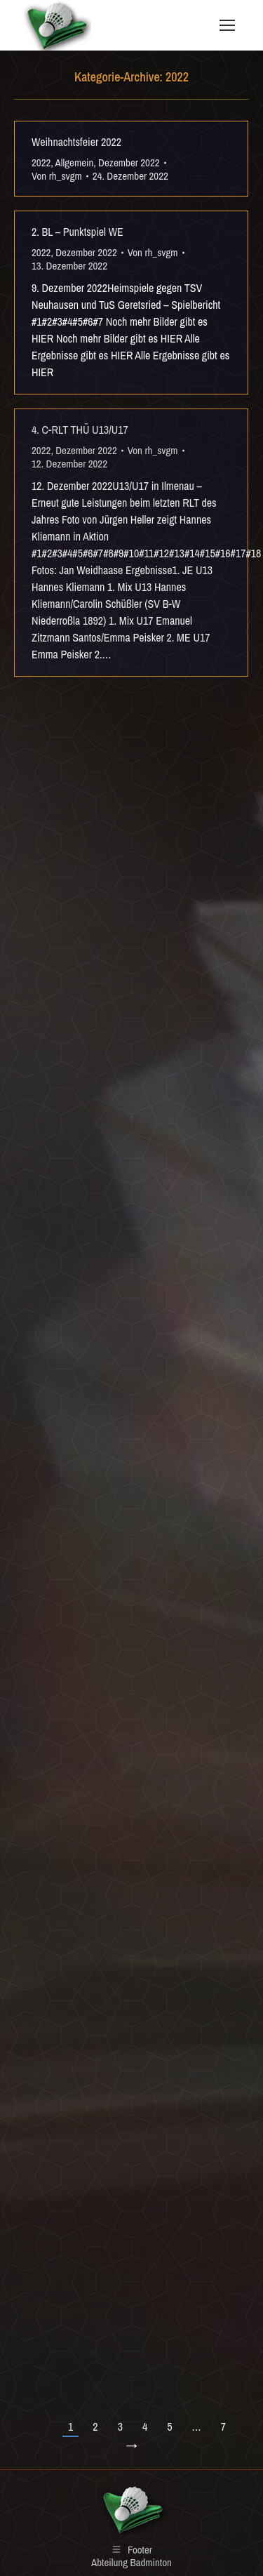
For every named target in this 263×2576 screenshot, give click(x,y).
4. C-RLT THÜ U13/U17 (80, 429)
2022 (41, 162)
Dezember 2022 (129, 162)
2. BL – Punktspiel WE (77, 231)
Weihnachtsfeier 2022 (76, 142)
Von (57, 175)
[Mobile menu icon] (227, 25)
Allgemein (74, 162)
